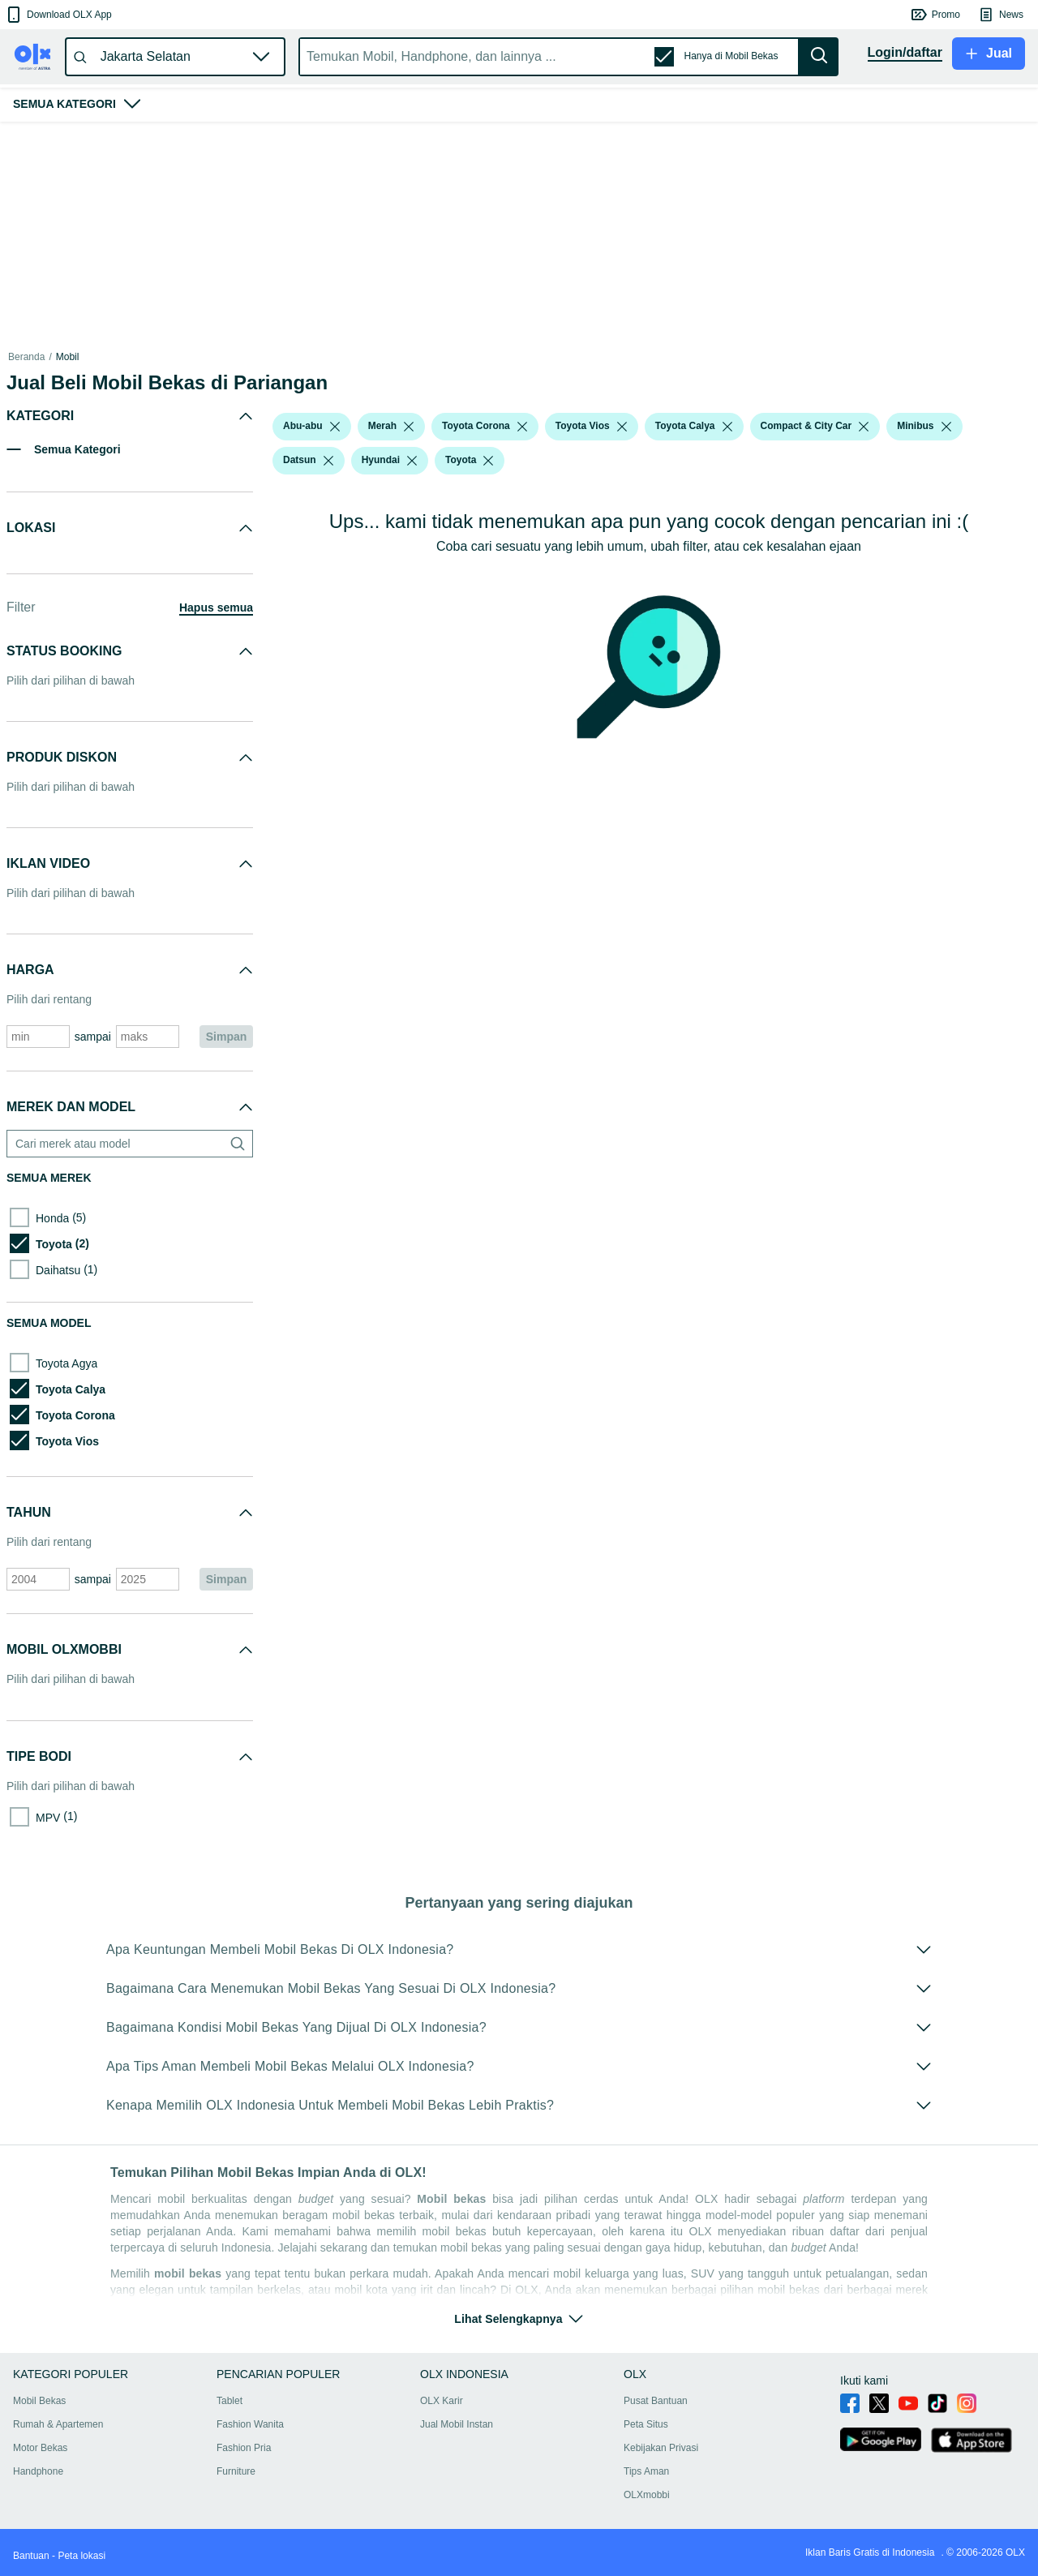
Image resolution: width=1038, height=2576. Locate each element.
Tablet (229, 2400)
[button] (58, 14)
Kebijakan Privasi (661, 2448)
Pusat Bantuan (656, 2400)
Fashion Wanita (250, 2424)
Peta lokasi (81, 2555)
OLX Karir (441, 2400)
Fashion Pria (244, 2448)
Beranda (26, 357)
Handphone (38, 2471)
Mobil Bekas (39, 2400)
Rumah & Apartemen (58, 2424)
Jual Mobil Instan (456, 2424)
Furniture (236, 2471)
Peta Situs (646, 2424)
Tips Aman (646, 2471)
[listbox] (335, 426)
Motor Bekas (40, 2448)
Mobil (67, 357)
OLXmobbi (647, 2495)
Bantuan (31, 2555)
